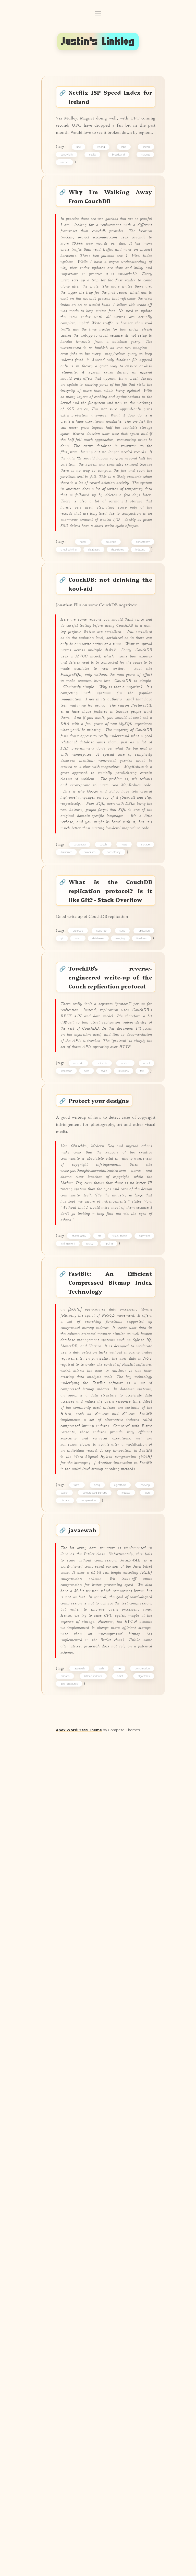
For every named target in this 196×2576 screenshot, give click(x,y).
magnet (143, 178)
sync (145, 1408)
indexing (69, 827)
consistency (141, 809)
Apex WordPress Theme (79, 2568)
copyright (69, 1860)
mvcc (115, 1417)
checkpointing (72, 818)
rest (88, 1624)
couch (104, 1299)
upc (82, 169)
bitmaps (68, 2249)
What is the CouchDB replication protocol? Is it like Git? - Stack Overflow (111, 1357)
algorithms (120, 2231)
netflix (94, 178)
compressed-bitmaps (96, 2240)
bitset (119, 2511)
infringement (93, 1860)
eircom (68, 187)
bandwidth (70, 178)
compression (91, 2249)
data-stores (140, 818)
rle (119, 2502)
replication (70, 1417)
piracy (115, 1860)
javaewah (88, 2284)
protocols (89, 1408)
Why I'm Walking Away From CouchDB (111, 226)
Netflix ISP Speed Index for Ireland (111, 99)
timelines (90, 1426)
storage (143, 1299)
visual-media (139, 1851)
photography (89, 1851)
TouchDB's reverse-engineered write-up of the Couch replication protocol (111, 1475)
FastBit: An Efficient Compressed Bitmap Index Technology (111, 1904)
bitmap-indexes (95, 2511)
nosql (86, 809)
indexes (125, 2240)
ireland (103, 169)
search (68, 2240)
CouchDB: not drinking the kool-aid (111, 867)
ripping (134, 1860)
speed (143, 169)
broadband (118, 178)
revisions (69, 1624)
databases (107, 818)
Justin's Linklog (98, 41)
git (94, 1417)
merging (69, 1426)
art (114, 1851)
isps (123, 169)
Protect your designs (105, 1660)
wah (144, 2240)
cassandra (83, 1299)
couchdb (111, 809)
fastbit (80, 2231)
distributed (70, 1308)
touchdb (142, 1606)
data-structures (72, 2520)
